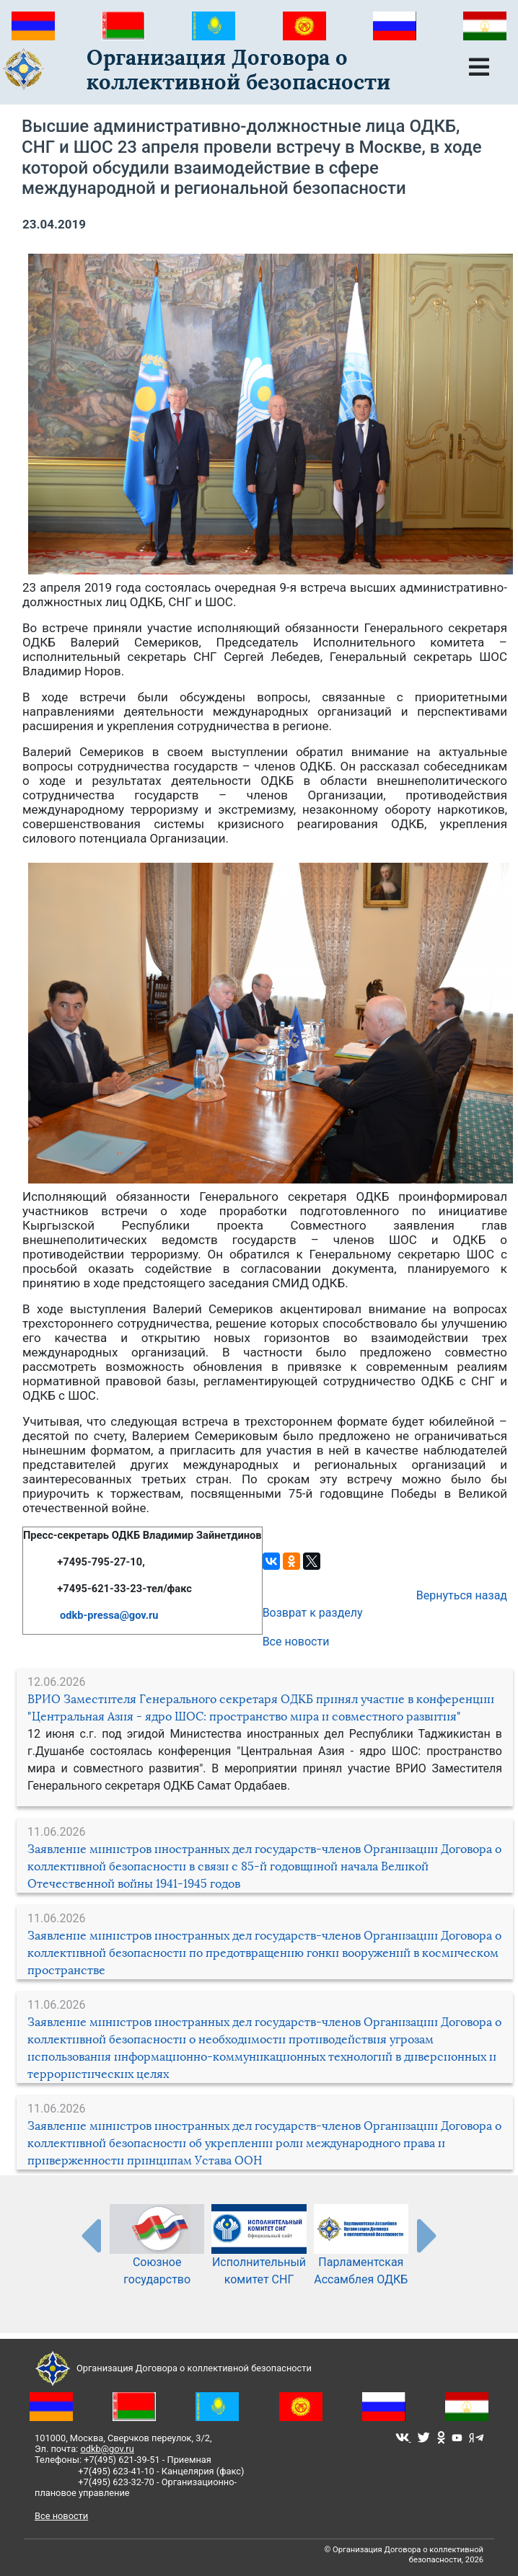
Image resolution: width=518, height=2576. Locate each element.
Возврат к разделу (313, 1613)
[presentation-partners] (90, 2235)
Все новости (296, 1641)
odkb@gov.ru (106, 2448)
